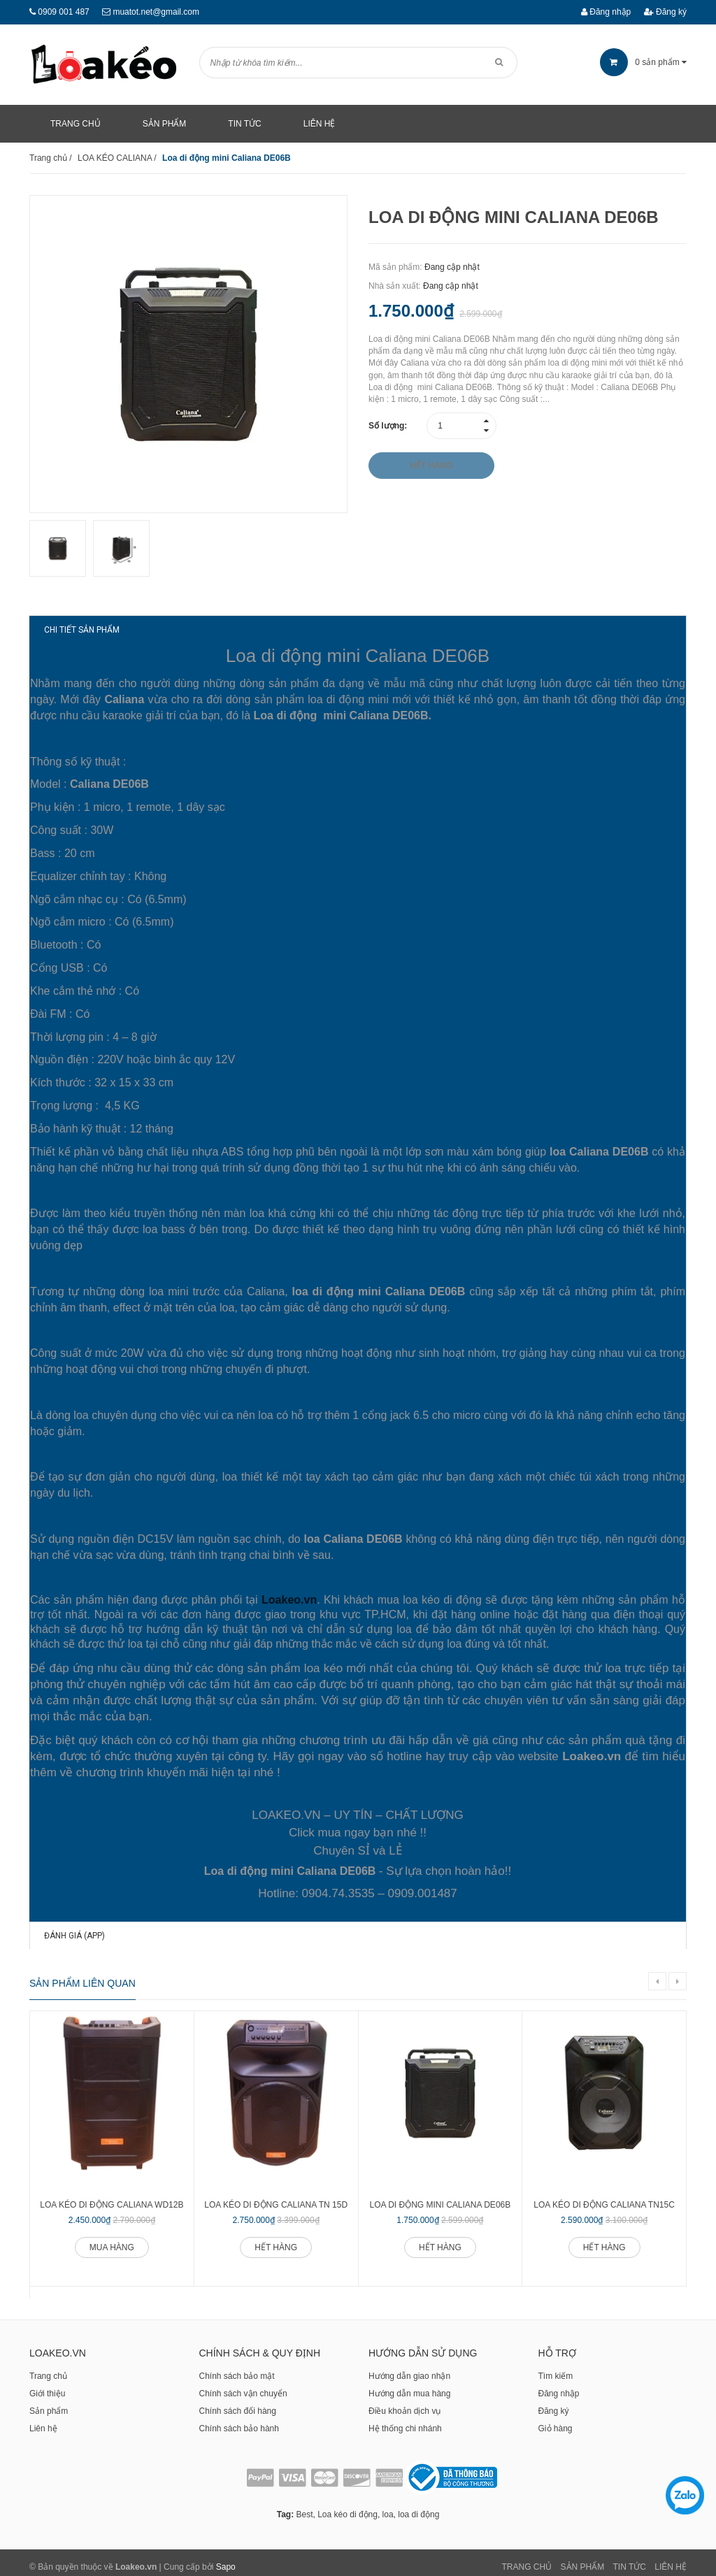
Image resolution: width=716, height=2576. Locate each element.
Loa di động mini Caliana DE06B (440, 2196)
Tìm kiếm (555, 2368)
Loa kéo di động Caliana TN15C (604, 2196)
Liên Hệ (670, 2558)
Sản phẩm (48, 2403)
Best (304, 2506)
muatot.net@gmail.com (156, 12)
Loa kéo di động (347, 2506)
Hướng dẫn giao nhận (409, 2368)
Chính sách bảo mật (237, 2368)
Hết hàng (276, 2239)
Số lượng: (387, 426)
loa (388, 2506)
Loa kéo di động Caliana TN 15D (276, 2196)
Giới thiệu (47, 2385)
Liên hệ (43, 2420)
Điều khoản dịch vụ (404, 2403)
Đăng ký (665, 12)
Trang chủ (48, 2368)
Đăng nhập (606, 12)
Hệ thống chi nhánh (405, 2420)
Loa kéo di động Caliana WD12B (111, 2196)
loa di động (418, 2506)
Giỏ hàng (555, 2420)
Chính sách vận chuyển (243, 2385)
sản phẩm (643, 62)
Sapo (226, 2558)
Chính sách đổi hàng (237, 2403)
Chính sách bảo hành (239, 2420)
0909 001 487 (63, 12)
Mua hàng (112, 2239)
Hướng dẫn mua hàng (409, 2385)
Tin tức (629, 2558)
